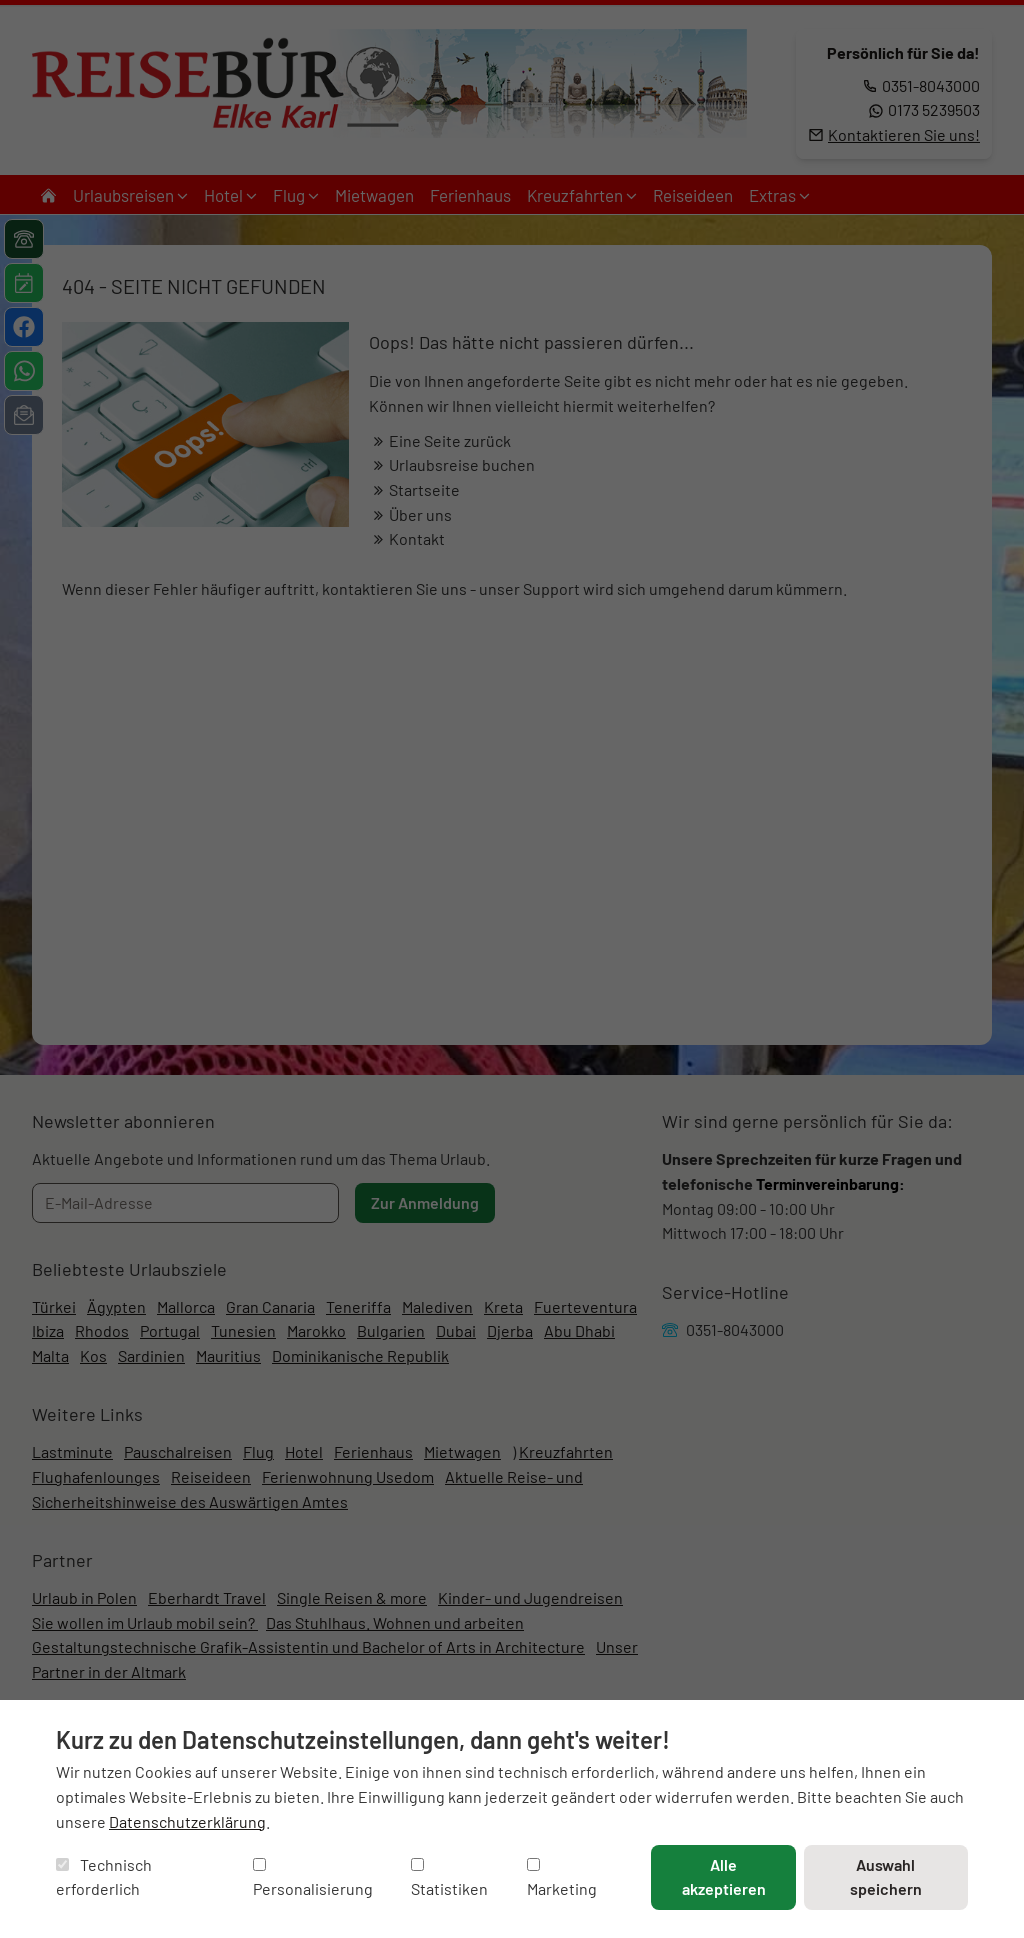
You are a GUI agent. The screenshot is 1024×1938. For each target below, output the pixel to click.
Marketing (562, 1878)
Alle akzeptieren (724, 1877)
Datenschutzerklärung (187, 1821)
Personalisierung (313, 1878)
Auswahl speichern (886, 1877)
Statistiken (449, 1878)
